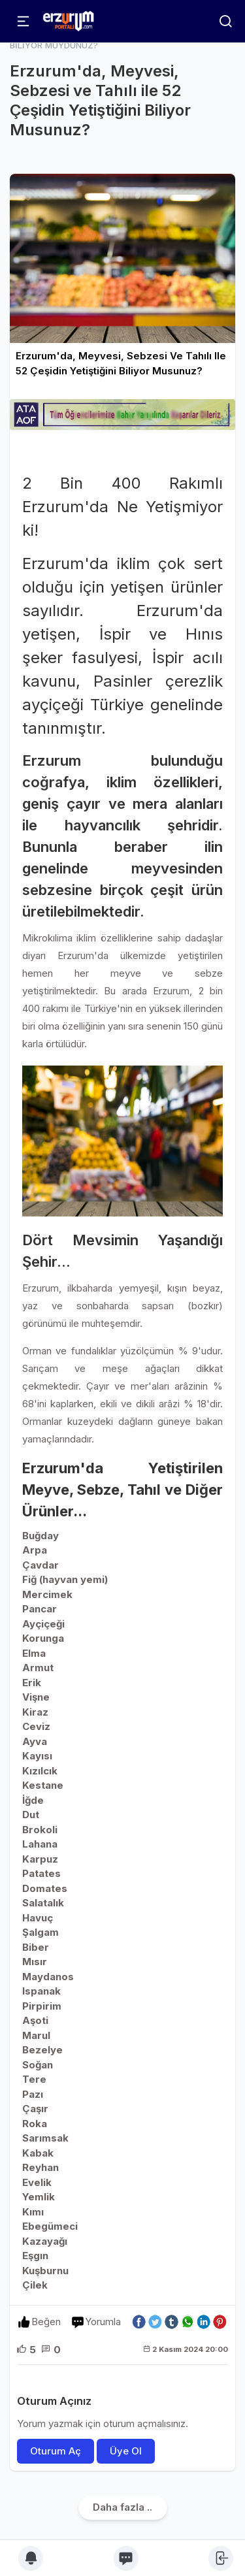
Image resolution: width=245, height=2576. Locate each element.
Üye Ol (126, 2451)
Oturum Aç (55, 2451)
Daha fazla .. (122, 2507)
